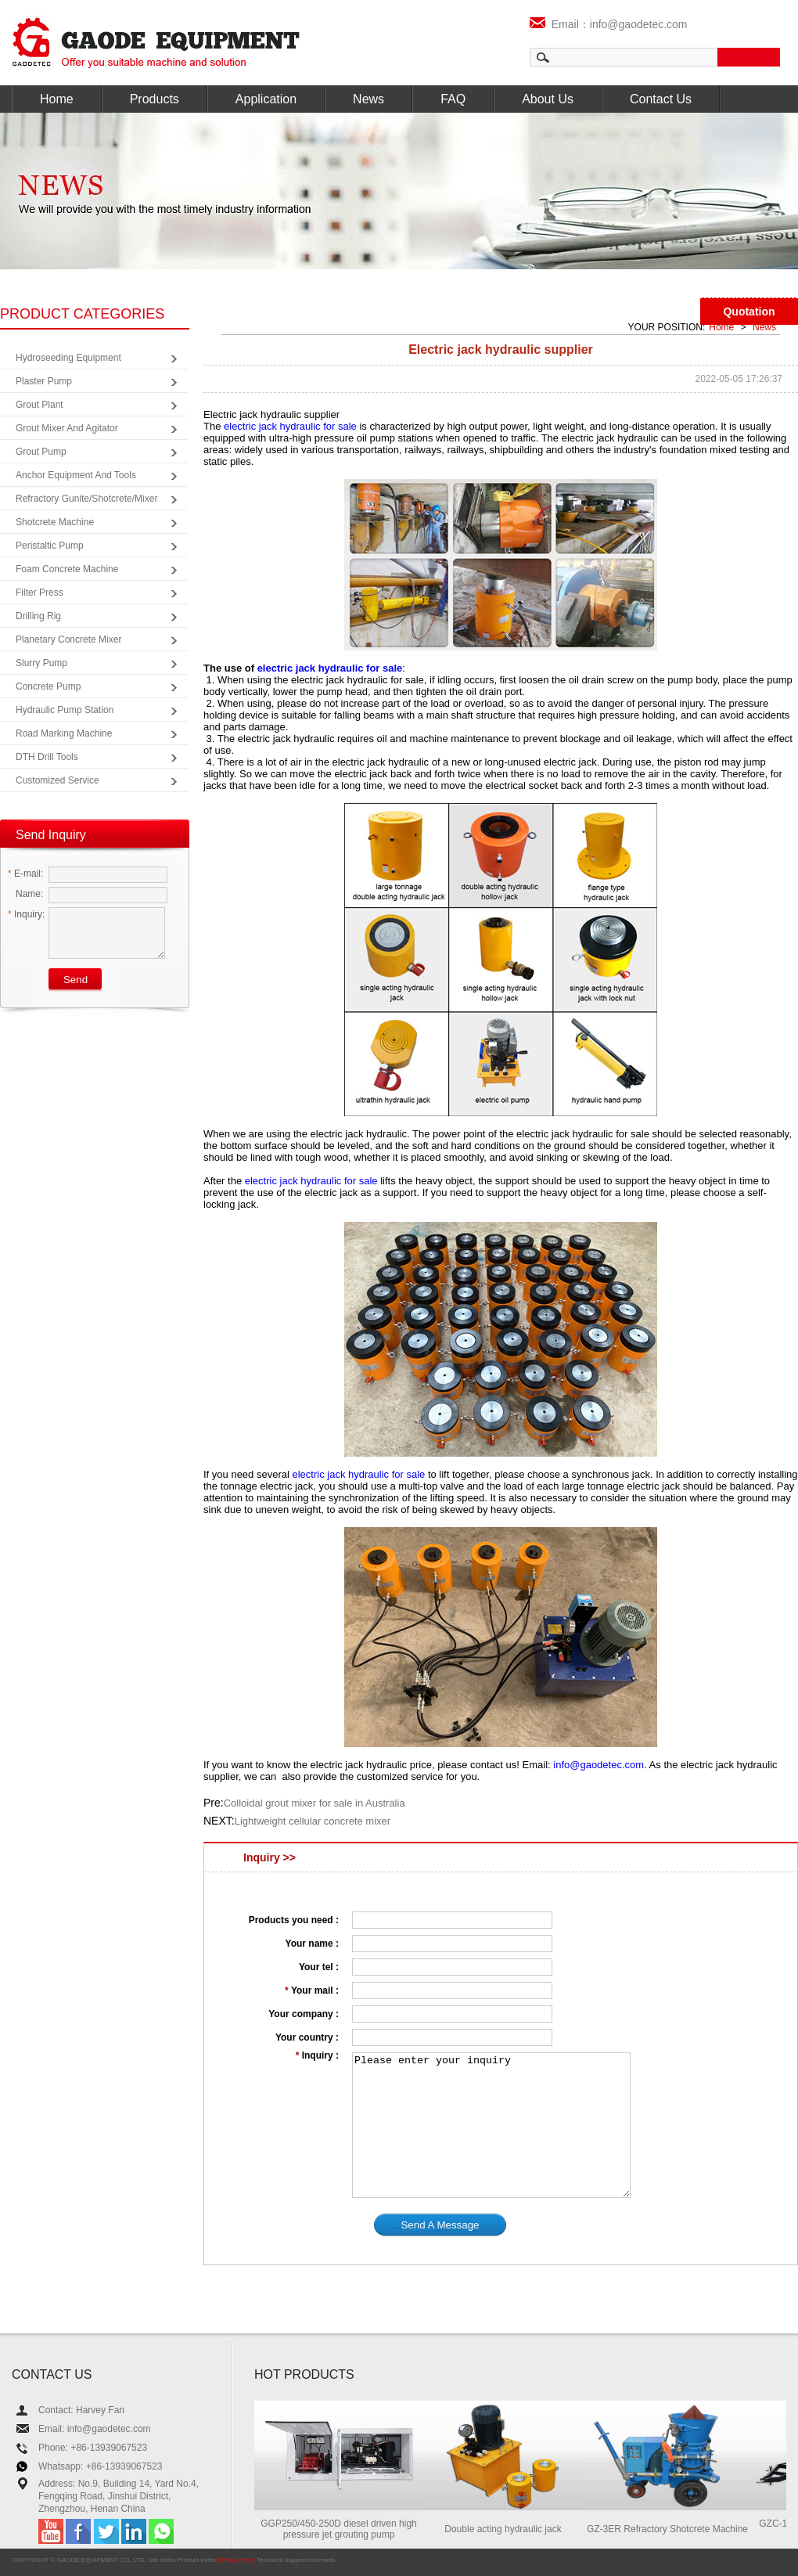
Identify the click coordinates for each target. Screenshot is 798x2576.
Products (154, 99)
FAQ (453, 99)
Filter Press (39, 592)
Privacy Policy (235, 2559)
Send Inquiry (51, 834)
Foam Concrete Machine (67, 569)
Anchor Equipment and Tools (76, 475)
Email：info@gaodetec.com (609, 24)
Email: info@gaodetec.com (94, 2428)
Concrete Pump (48, 686)
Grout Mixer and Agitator (67, 428)
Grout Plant (39, 404)
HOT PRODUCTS (304, 2374)
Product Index (197, 2559)
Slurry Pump (41, 663)
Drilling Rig (38, 616)
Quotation (749, 311)
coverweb (321, 2559)
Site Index (162, 2559)
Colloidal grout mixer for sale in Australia (314, 1803)
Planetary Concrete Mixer (68, 639)
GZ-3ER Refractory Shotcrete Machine (673, 2529)
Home (57, 99)
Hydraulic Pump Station (64, 709)
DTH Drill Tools (47, 756)
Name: (25, 893)
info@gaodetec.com (598, 1765)
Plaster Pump (44, 381)
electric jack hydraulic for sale (290, 426)
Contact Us (661, 99)
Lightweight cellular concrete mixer (312, 1821)
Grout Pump (41, 451)
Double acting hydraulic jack (509, 2529)
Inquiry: (26, 914)
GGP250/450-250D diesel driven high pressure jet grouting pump (344, 2529)
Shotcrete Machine (55, 522)
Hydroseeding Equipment (68, 357)
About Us (547, 99)
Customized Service (57, 780)
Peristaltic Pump (50, 545)
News (368, 99)
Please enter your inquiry (491, 2125)
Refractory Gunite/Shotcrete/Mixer (86, 498)
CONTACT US (52, 2374)
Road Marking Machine (64, 733)
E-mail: (25, 873)
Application (266, 99)
